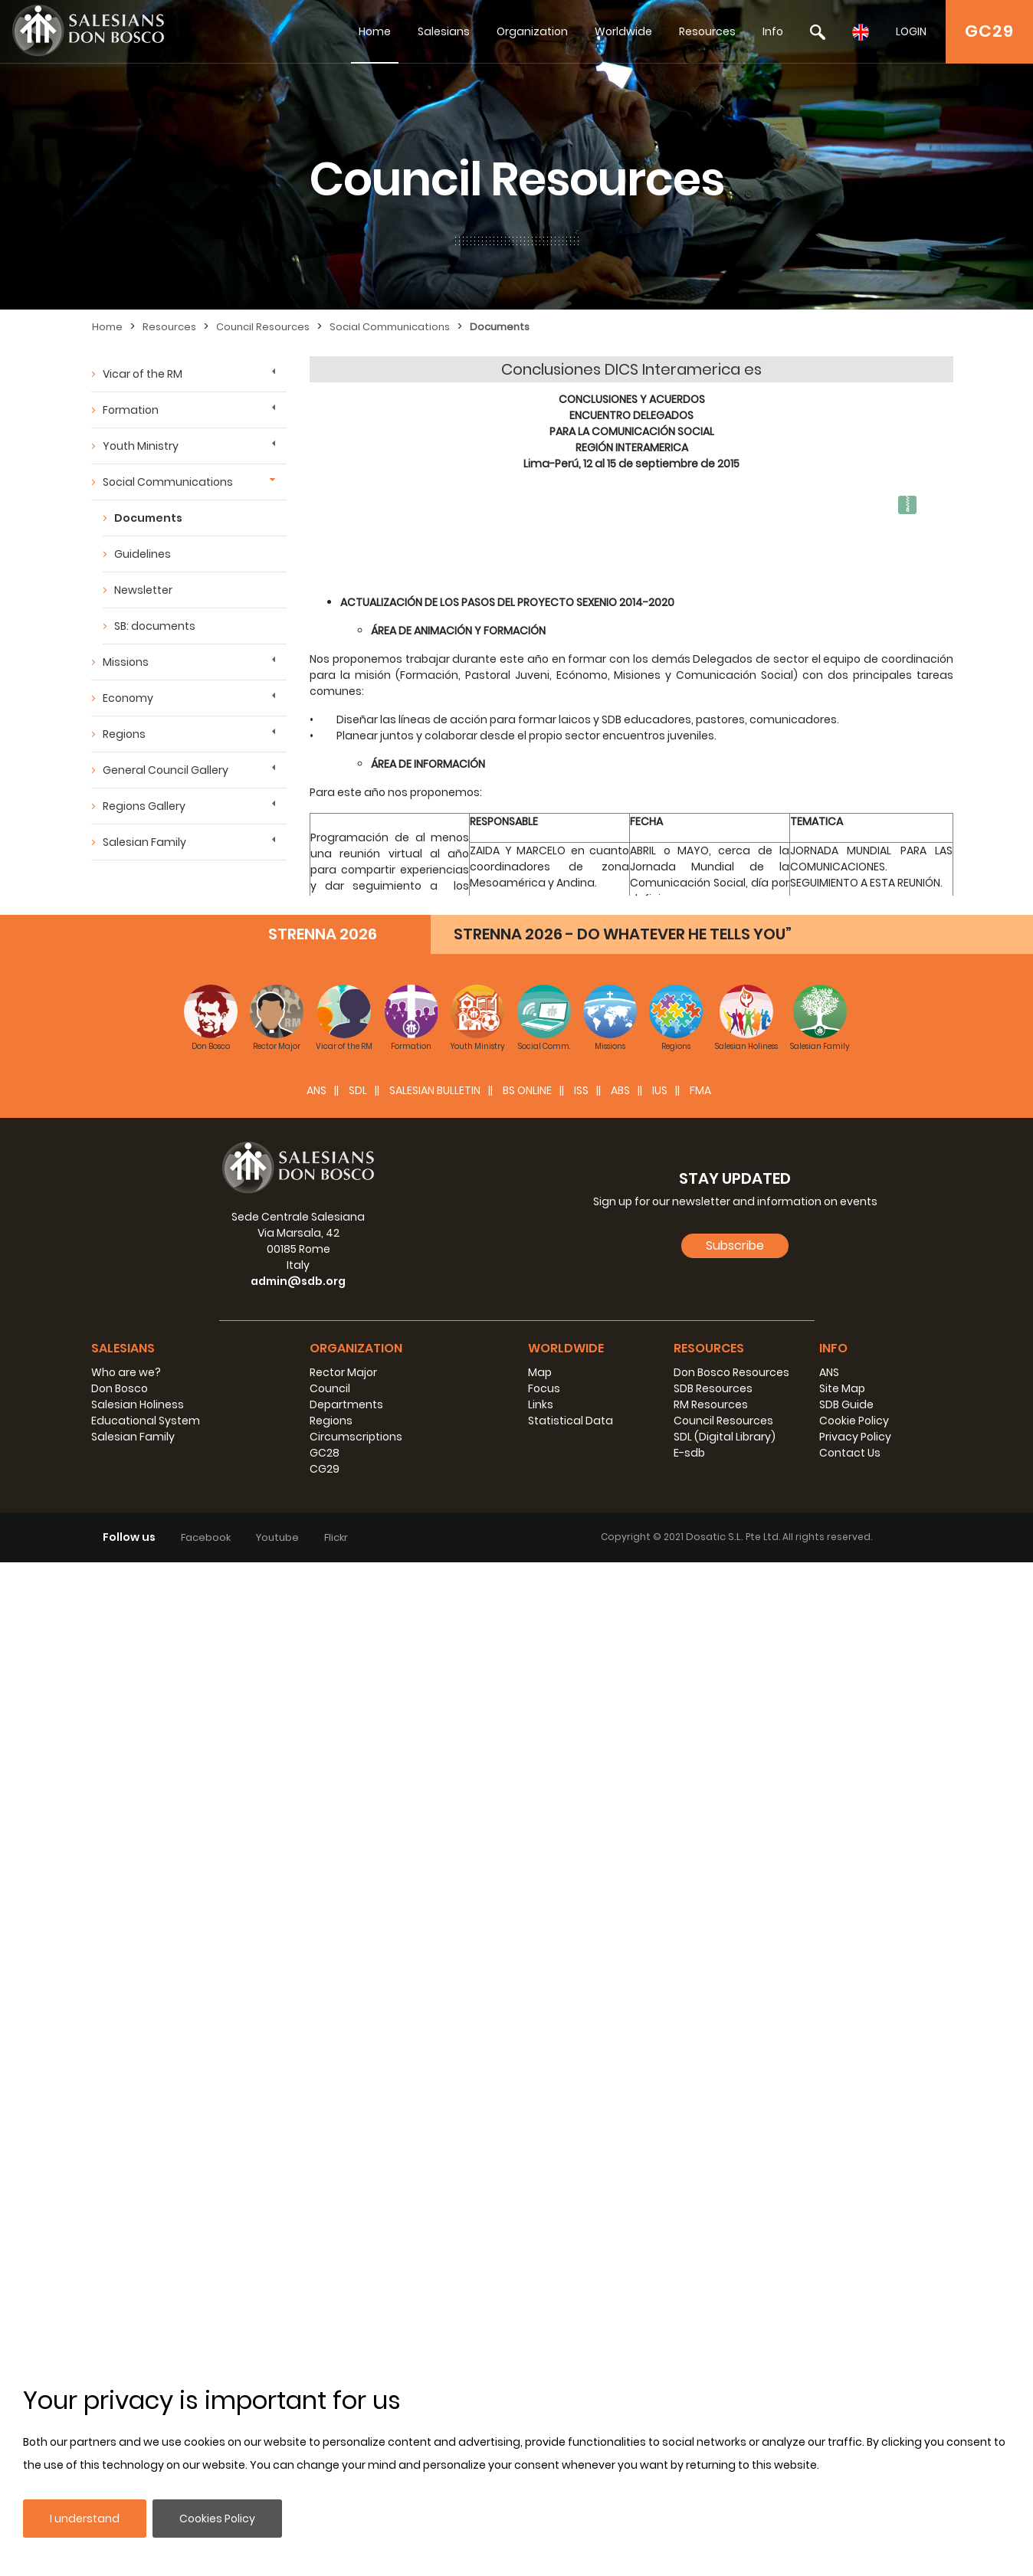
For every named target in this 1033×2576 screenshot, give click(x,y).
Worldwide (623, 31)
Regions (124, 734)
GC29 (989, 31)
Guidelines (142, 554)
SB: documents (154, 626)
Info (772, 31)
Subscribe (735, 2259)
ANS (316, 2104)
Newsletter (143, 590)
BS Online (527, 2104)
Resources (707, 31)
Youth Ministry (141, 446)
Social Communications (390, 327)
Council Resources (263, 327)
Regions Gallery (144, 806)
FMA (700, 2104)
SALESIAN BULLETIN (434, 2104)
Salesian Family (144, 842)
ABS (620, 2104)
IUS (659, 2104)
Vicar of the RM (142, 374)
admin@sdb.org (298, 2294)
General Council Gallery (165, 770)
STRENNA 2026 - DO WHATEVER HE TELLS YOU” (623, 1947)
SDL (358, 2104)
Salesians (444, 31)
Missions (126, 662)
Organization (532, 31)
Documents (500, 327)
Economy (128, 698)
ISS (581, 2104)
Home (375, 31)
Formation (131, 410)
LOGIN (911, 31)
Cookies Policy (217, 2518)
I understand (85, 2518)
